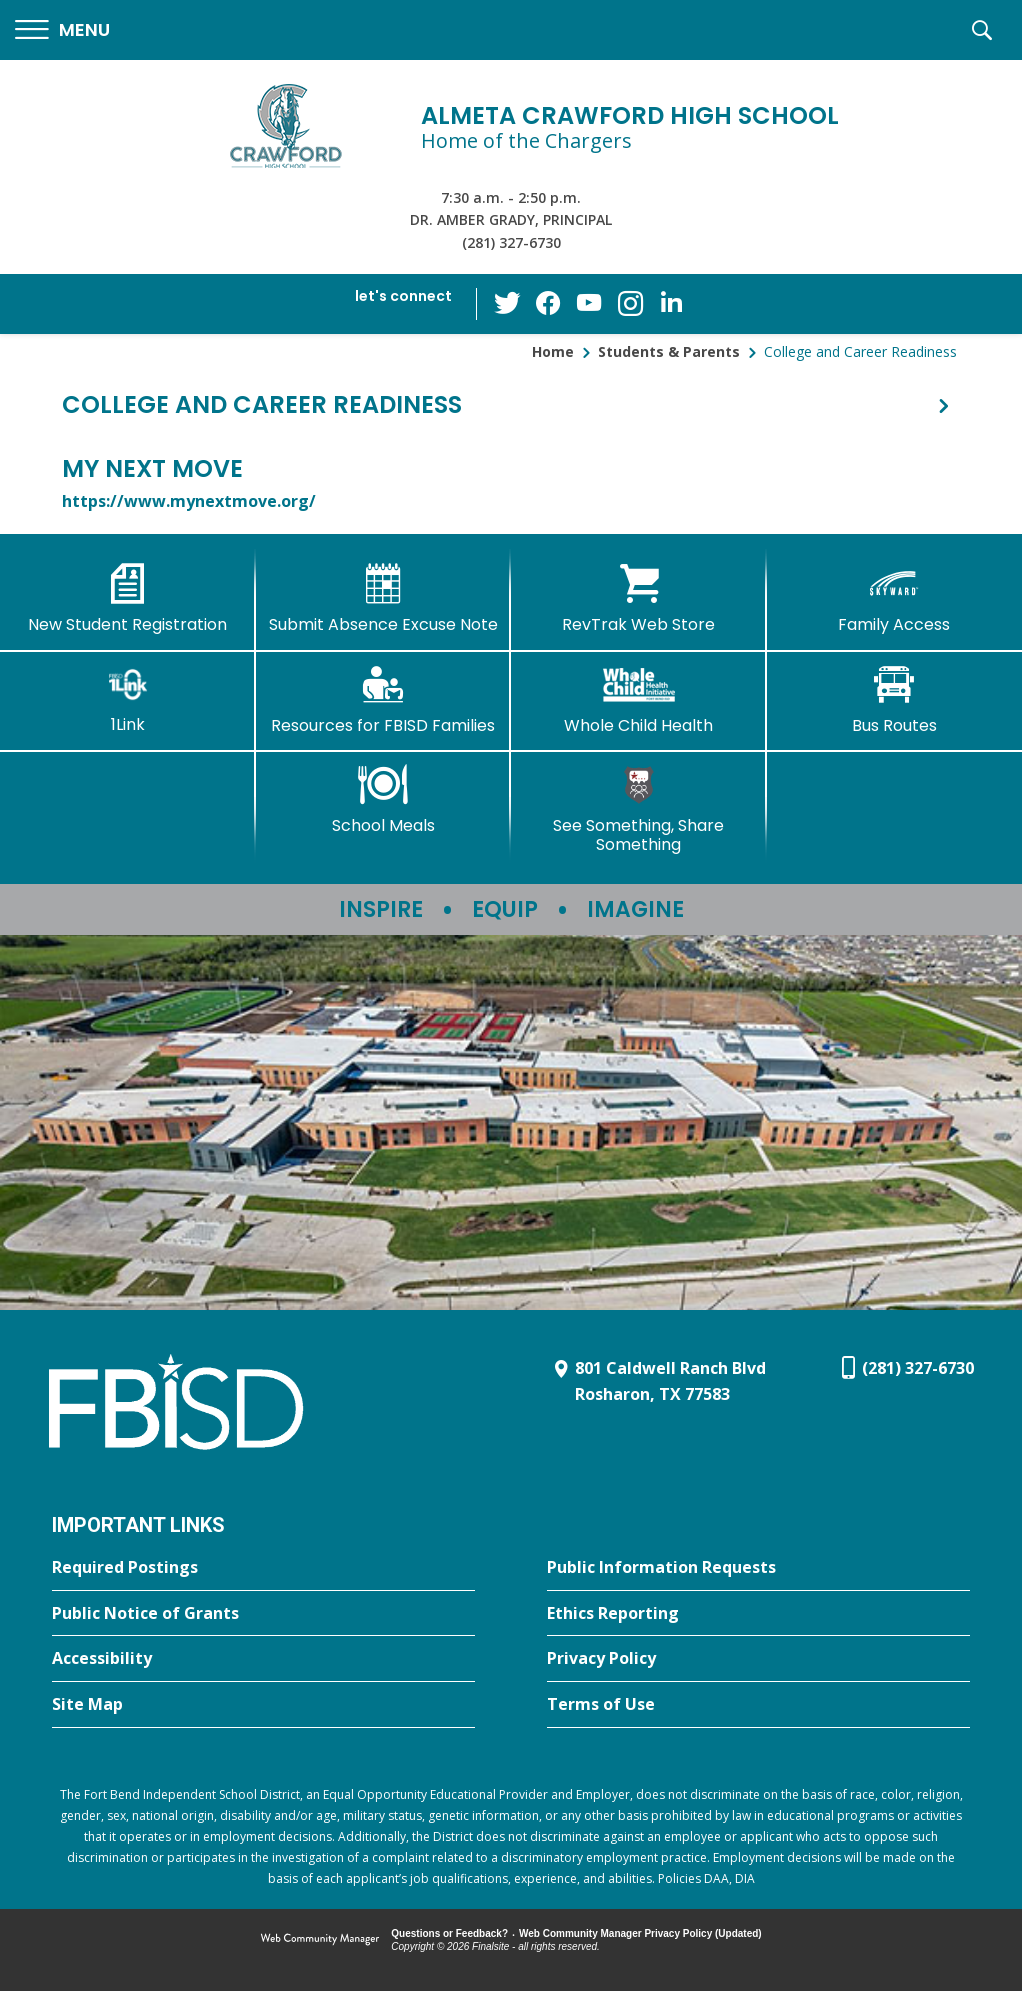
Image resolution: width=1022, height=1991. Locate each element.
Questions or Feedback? (449, 1933)
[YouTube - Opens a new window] (590, 303)
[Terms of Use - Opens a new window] (758, 1705)
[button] (62, 30)
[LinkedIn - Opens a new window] (670, 302)
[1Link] (128, 699)
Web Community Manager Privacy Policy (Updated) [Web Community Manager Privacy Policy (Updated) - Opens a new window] (640, 1933)
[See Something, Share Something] (639, 809)
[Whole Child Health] (639, 700)
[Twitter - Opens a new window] (510, 303)
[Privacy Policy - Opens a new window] (758, 1659)
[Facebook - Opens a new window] (550, 304)
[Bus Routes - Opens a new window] (895, 700)
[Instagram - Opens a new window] (630, 304)
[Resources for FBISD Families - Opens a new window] (384, 700)
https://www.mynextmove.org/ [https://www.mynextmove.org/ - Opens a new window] (189, 501)
